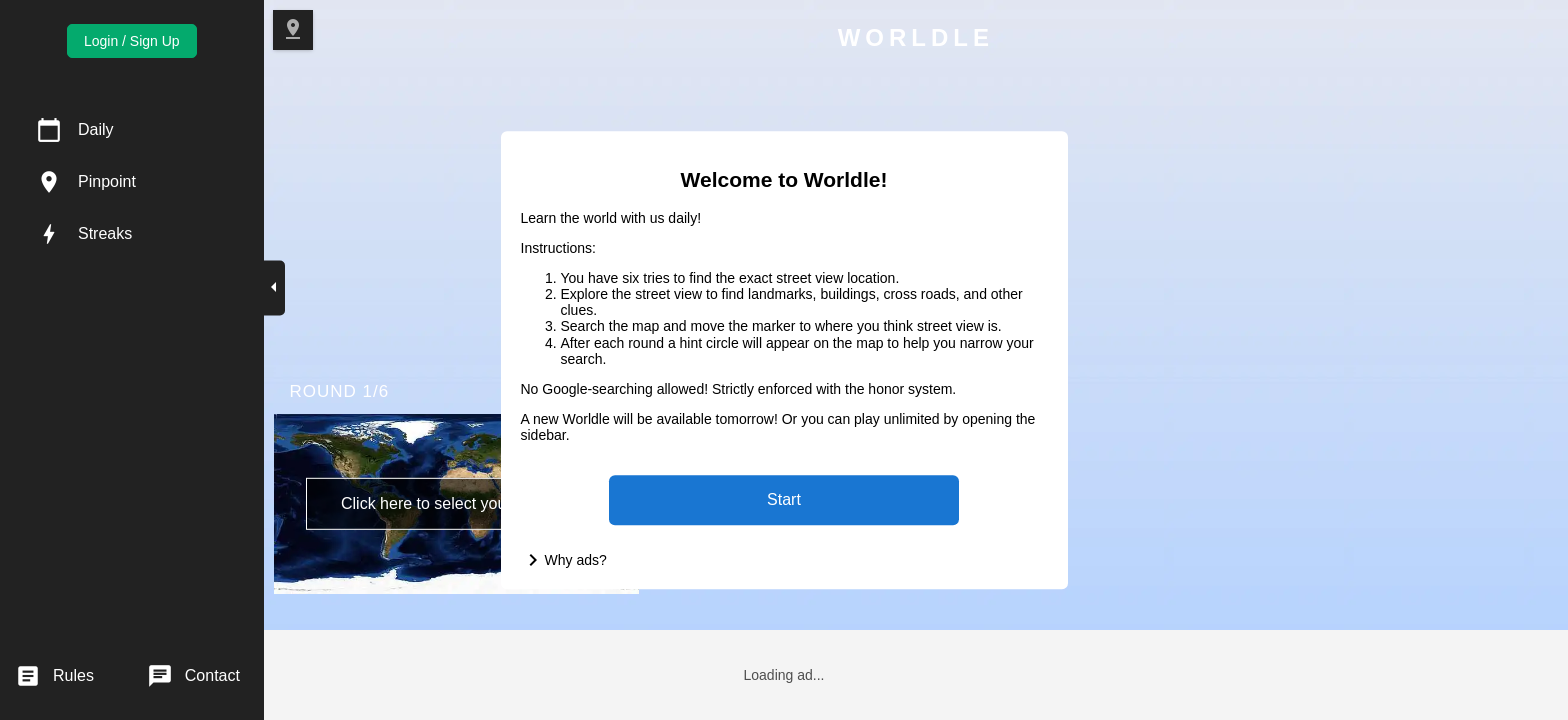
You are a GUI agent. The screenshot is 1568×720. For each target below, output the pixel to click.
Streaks (105, 233)
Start (784, 499)
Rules (73, 675)
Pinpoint (107, 181)
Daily (96, 129)
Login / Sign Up (132, 41)
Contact (212, 675)
